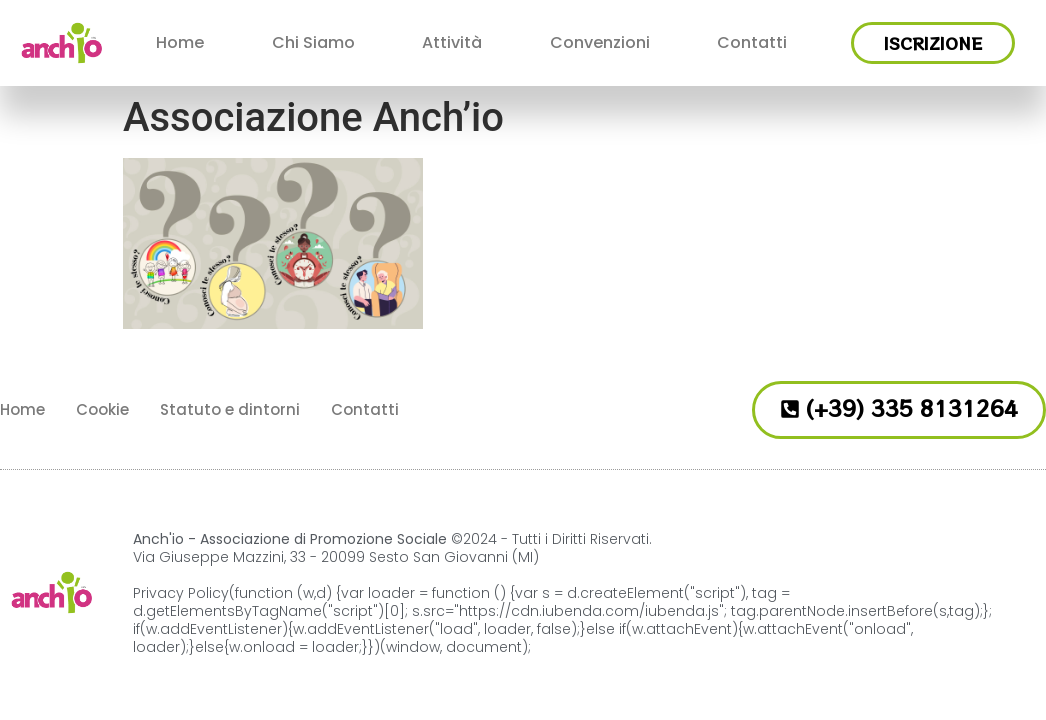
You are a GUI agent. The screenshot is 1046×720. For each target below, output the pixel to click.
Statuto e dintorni (230, 409)
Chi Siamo (313, 42)
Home (180, 42)
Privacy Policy (181, 593)
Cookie (102, 409)
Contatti (752, 42)
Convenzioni (600, 42)
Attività (452, 42)
